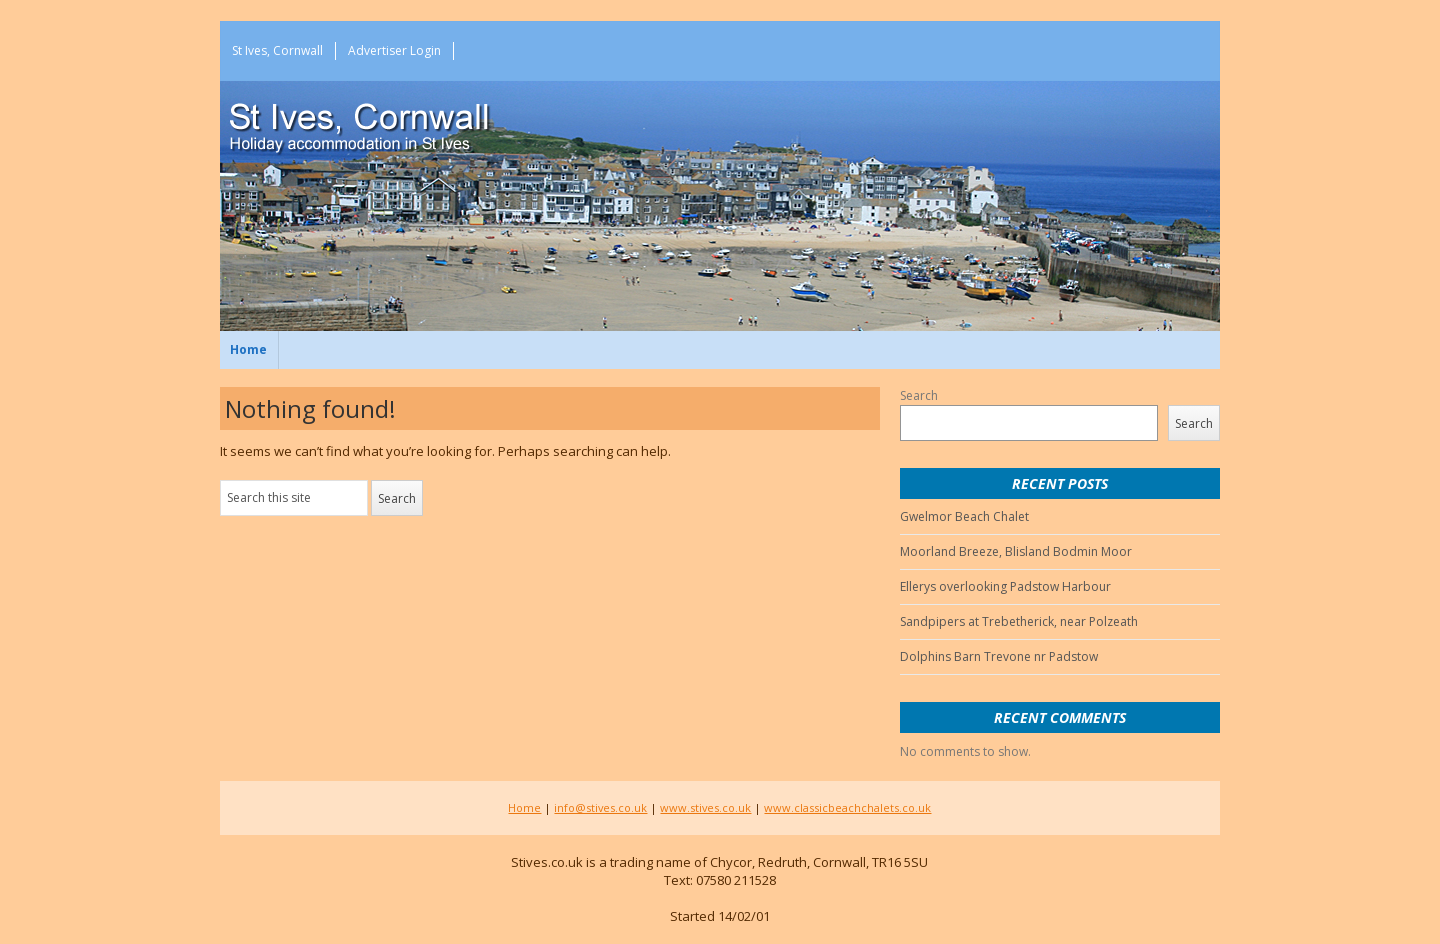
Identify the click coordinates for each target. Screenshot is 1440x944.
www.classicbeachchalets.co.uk (847, 807)
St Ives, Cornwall (277, 50)
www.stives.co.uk (705, 807)
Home (248, 349)
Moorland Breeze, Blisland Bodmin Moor (1016, 551)
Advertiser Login (394, 50)
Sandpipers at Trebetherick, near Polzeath (1019, 621)
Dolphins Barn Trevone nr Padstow (999, 656)
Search (919, 395)
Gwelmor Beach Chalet (964, 516)
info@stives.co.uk (600, 807)
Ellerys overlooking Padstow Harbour (1005, 586)
